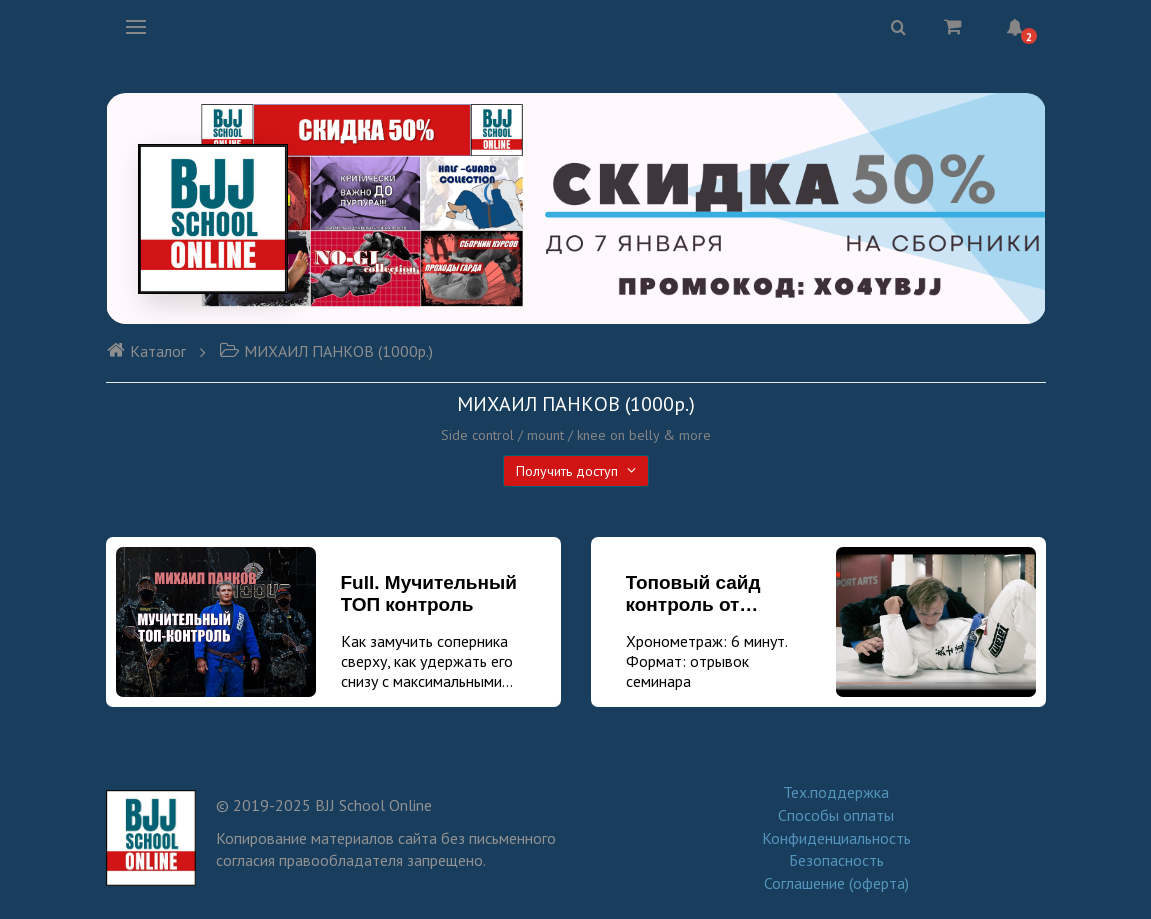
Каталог (146, 351)
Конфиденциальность (836, 838)
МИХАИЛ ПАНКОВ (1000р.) (326, 351)
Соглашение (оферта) (836, 883)
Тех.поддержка (836, 792)
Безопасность (836, 860)
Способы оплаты (836, 815)
